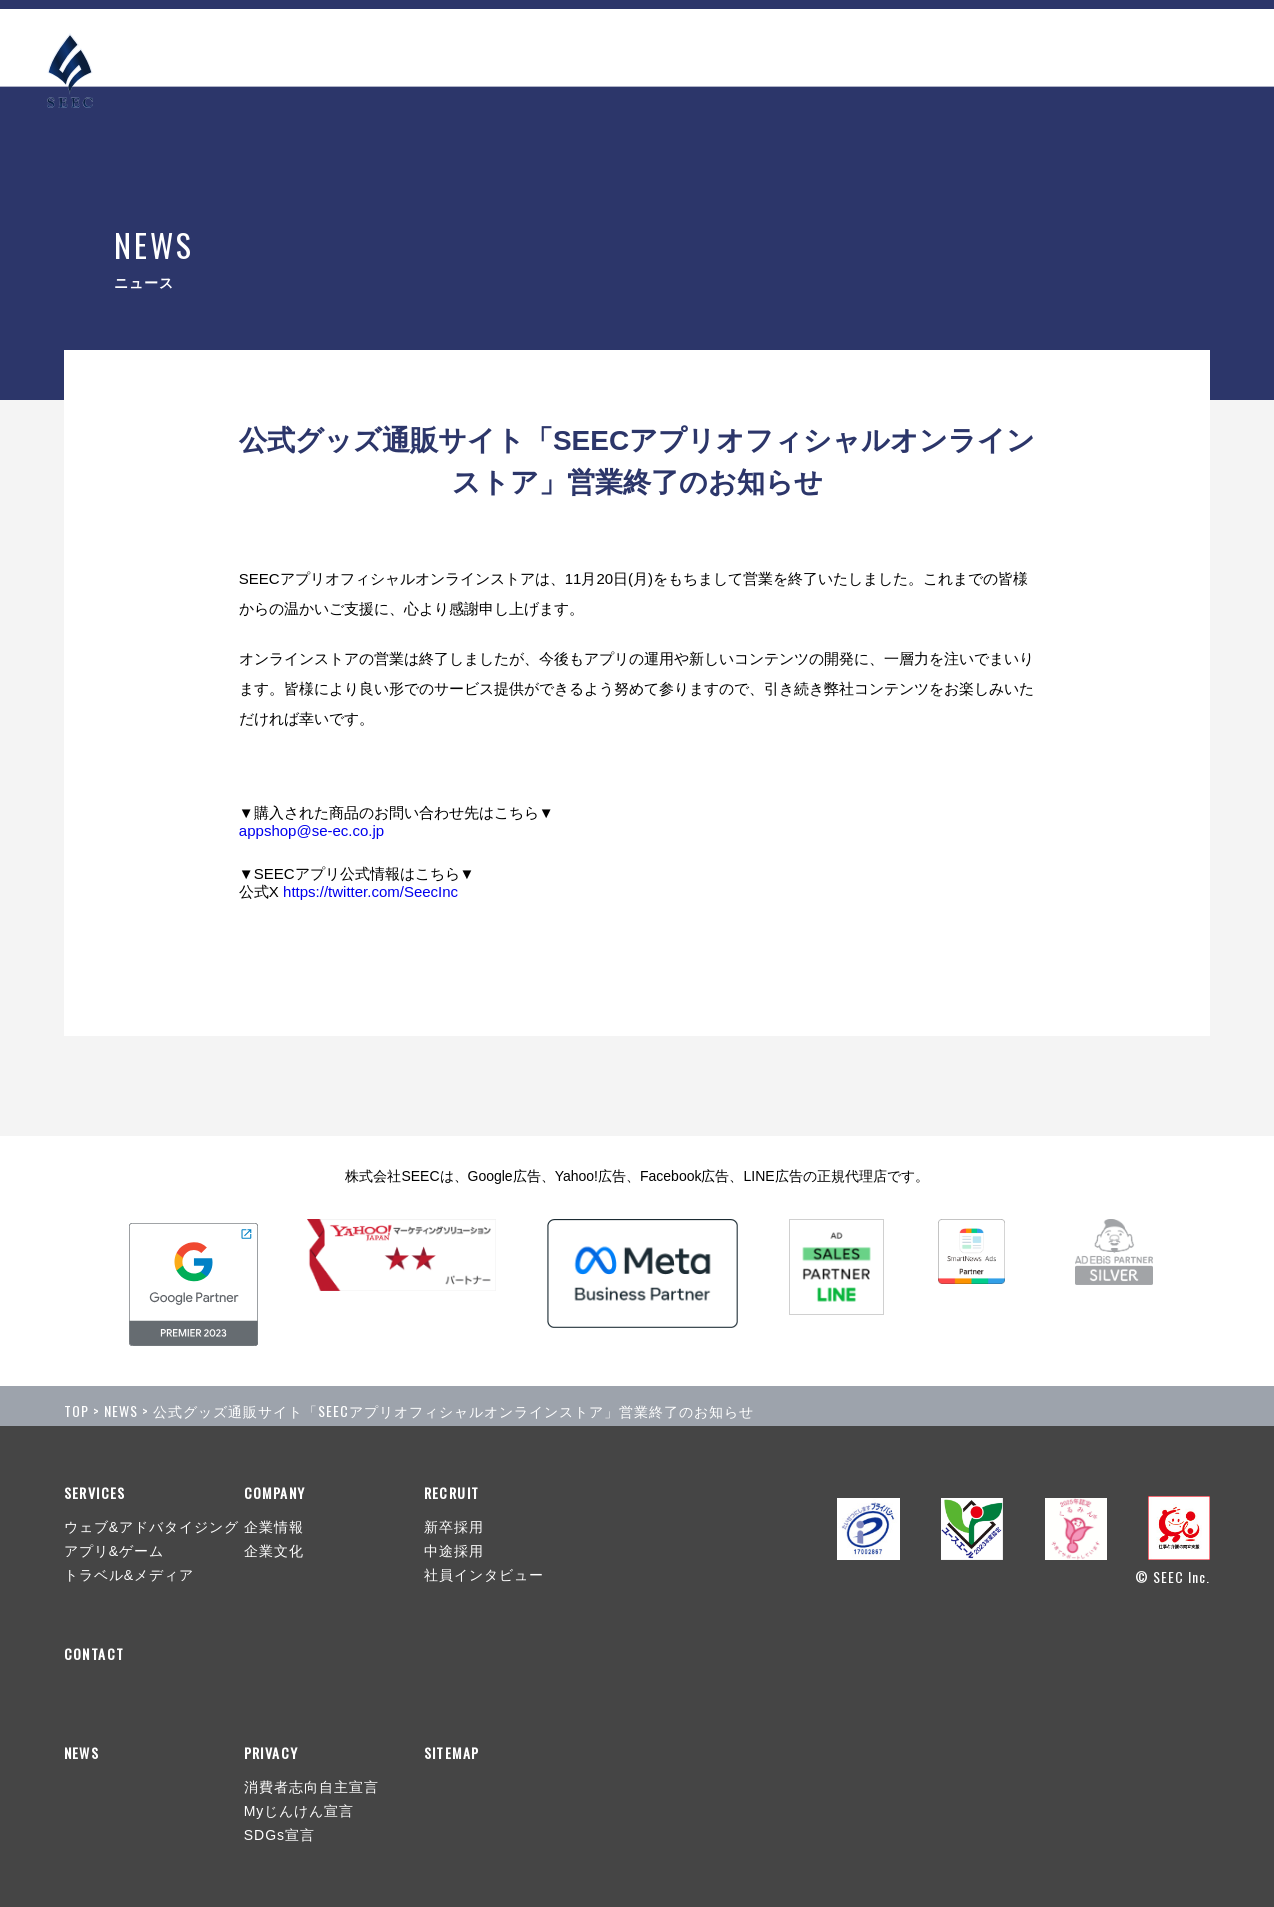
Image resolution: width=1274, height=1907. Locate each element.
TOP (76, 1410)
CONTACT (1171, 45)
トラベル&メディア (129, 1575)
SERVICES (866, 45)
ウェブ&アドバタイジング (151, 1527)
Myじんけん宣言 (299, 1811)
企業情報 (274, 1527)
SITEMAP (452, 1753)
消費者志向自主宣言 (311, 1787)
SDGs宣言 (279, 1835)
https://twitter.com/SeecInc (370, 891)
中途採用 (454, 1551)
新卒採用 (454, 1527)
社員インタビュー (484, 1575)
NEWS (773, 45)
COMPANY (976, 45)
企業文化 (274, 1551)
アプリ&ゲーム (114, 1551)
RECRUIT (1082, 45)
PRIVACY (271, 1753)
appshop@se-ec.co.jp (311, 830)
